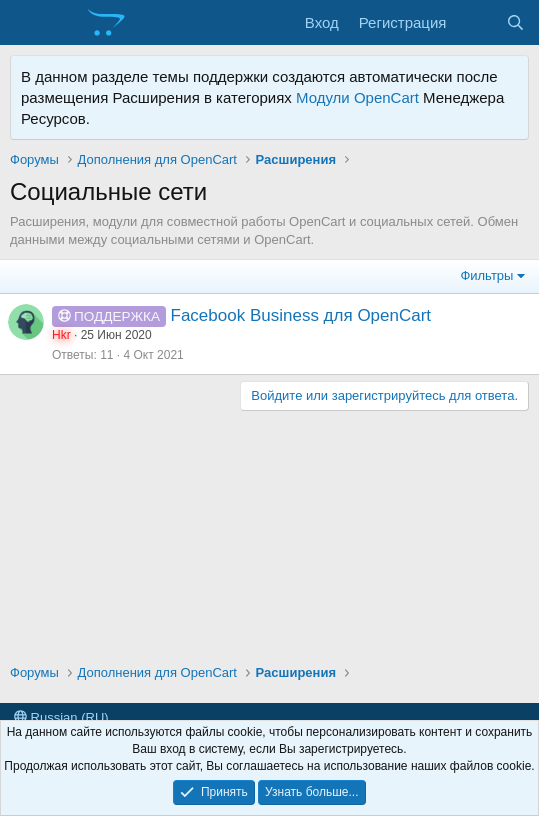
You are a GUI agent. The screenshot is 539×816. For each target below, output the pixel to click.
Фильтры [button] (486, 275)
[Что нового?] (475, 22)
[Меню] (27, 23)
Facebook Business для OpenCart (301, 315)
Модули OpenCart (357, 97)
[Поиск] (515, 22)
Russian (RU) (61, 717)
